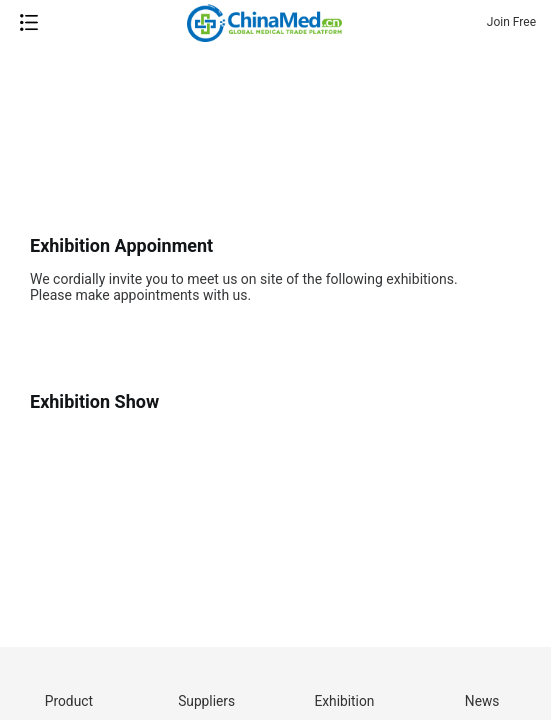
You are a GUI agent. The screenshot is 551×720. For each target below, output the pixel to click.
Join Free (511, 22)
